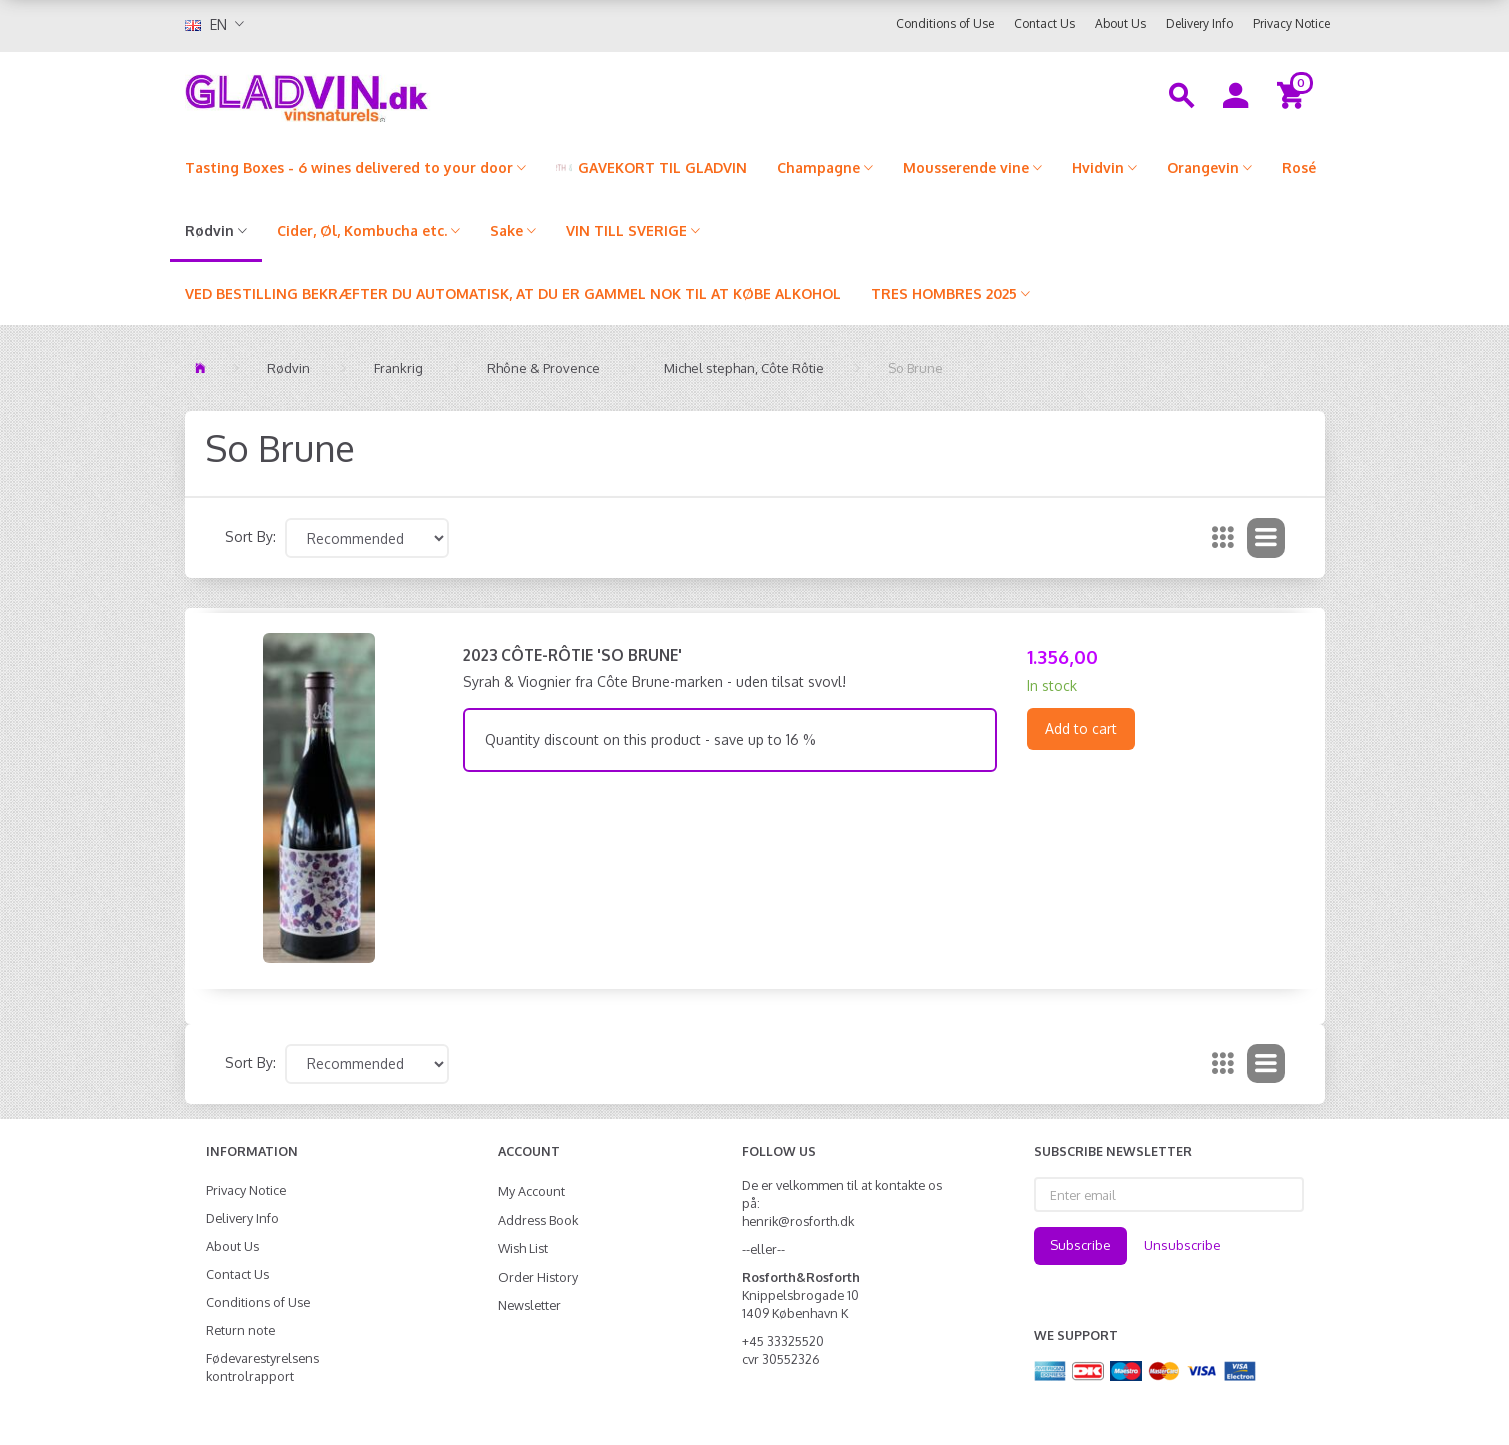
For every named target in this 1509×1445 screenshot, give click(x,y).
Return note (240, 1330)
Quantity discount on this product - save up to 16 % (650, 739)
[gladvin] (389, 94)
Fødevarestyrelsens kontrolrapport (262, 1367)
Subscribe (1080, 1245)
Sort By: (250, 536)
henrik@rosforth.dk (798, 1221)
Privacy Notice (1291, 23)
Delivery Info (1199, 23)
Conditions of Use (945, 23)
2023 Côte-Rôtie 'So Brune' (572, 655)
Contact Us (1044, 23)
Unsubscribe (1182, 1245)
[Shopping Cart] (1293, 94)
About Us (1120, 23)
